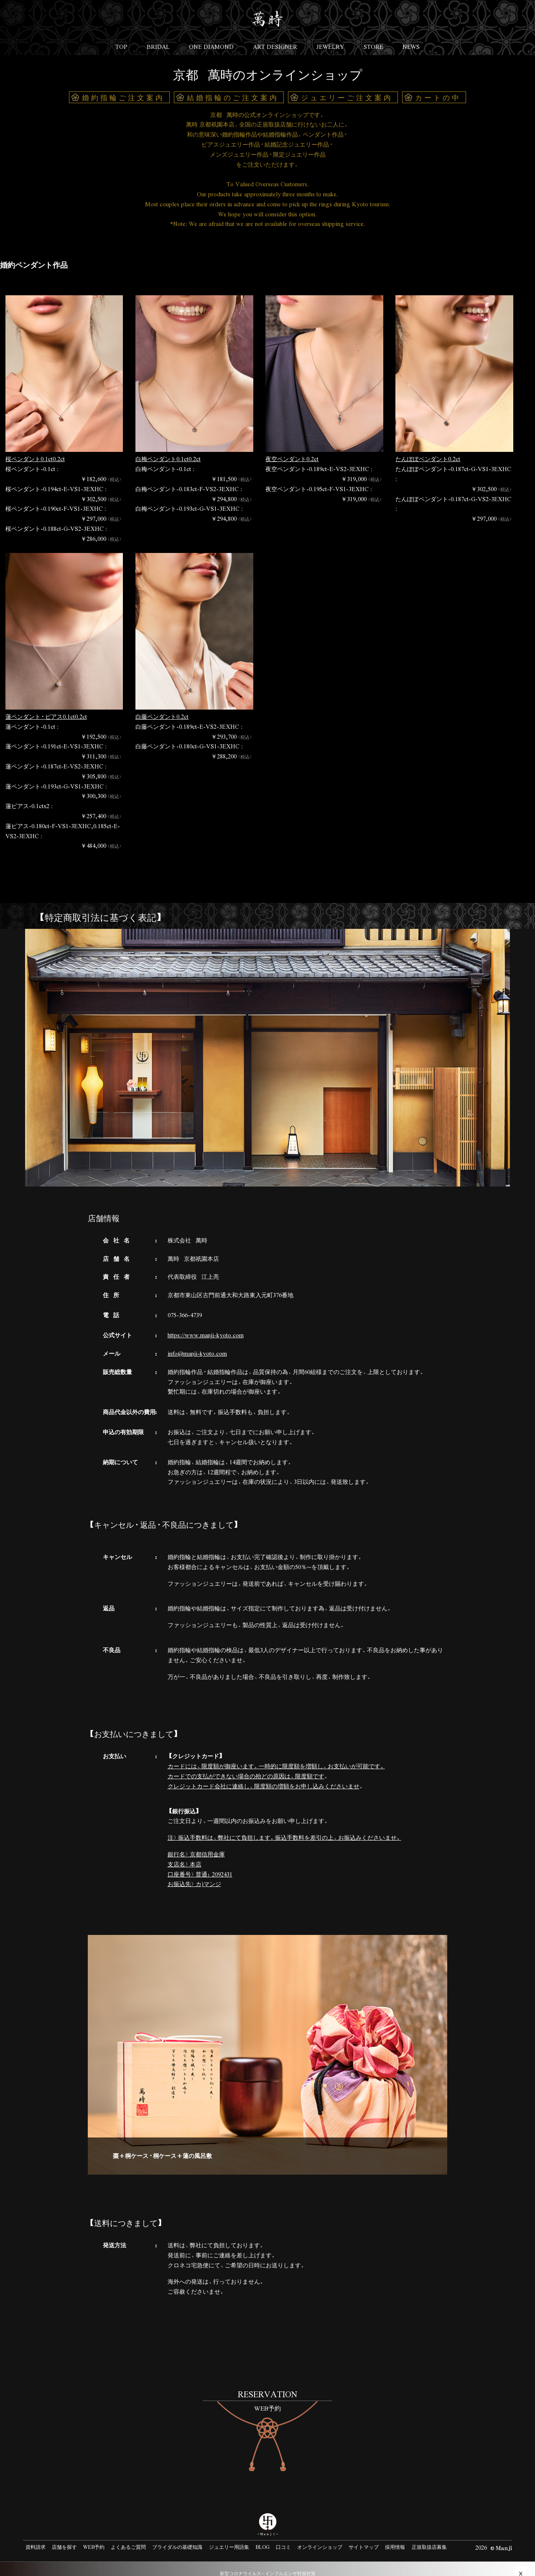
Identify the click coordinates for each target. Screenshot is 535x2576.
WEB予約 (93, 2536)
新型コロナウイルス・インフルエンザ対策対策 (268, 2563)
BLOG (262, 2536)
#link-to (267, 2419)
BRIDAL (156, 38)
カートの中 (438, 87)
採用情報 (395, 2536)
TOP (118, 38)
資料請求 (35, 2536)
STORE (375, 38)
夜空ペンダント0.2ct (291, 448)
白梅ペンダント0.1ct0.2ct (168, 448)
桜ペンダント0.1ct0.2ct (35, 448)
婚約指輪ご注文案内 (123, 87)
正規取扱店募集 (429, 2536)
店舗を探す (64, 2536)
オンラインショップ (319, 2536)
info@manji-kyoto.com (197, 1343)
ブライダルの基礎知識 (177, 2536)
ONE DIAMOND (210, 38)
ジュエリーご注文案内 (347, 87)
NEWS (414, 38)
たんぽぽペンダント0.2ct (427, 448)
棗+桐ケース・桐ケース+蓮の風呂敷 (162, 2145)
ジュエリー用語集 (229, 2536)
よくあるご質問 (128, 2536)
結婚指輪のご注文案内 (233, 87)
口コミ (283, 2536)
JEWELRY (332, 38)
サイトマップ (364, 2536)
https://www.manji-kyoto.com (206, 1325)
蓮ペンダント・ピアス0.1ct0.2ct (46, 706)
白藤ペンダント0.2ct (162, 706)
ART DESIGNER (275, 38)
